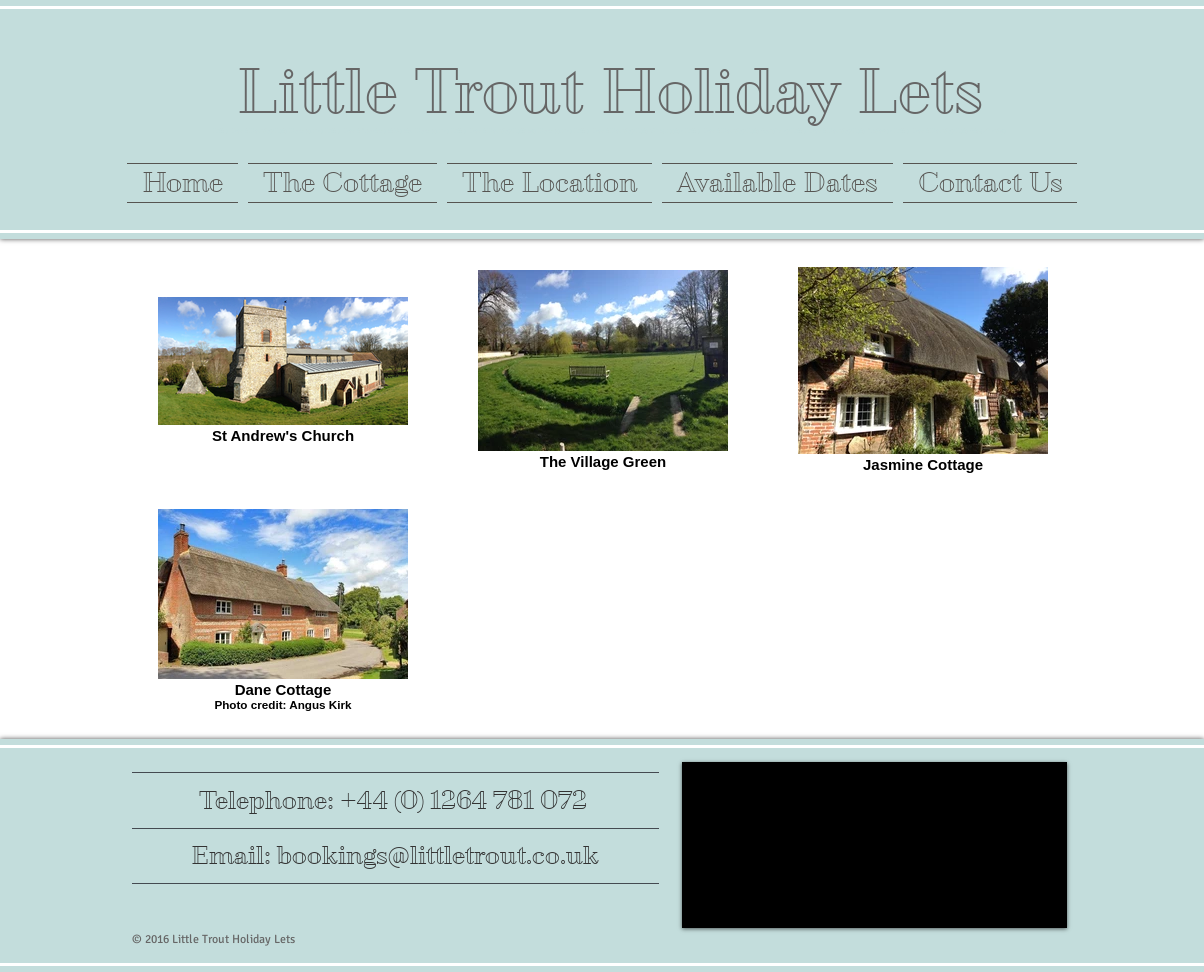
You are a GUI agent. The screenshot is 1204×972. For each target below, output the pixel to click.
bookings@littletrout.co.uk (438, 855)
